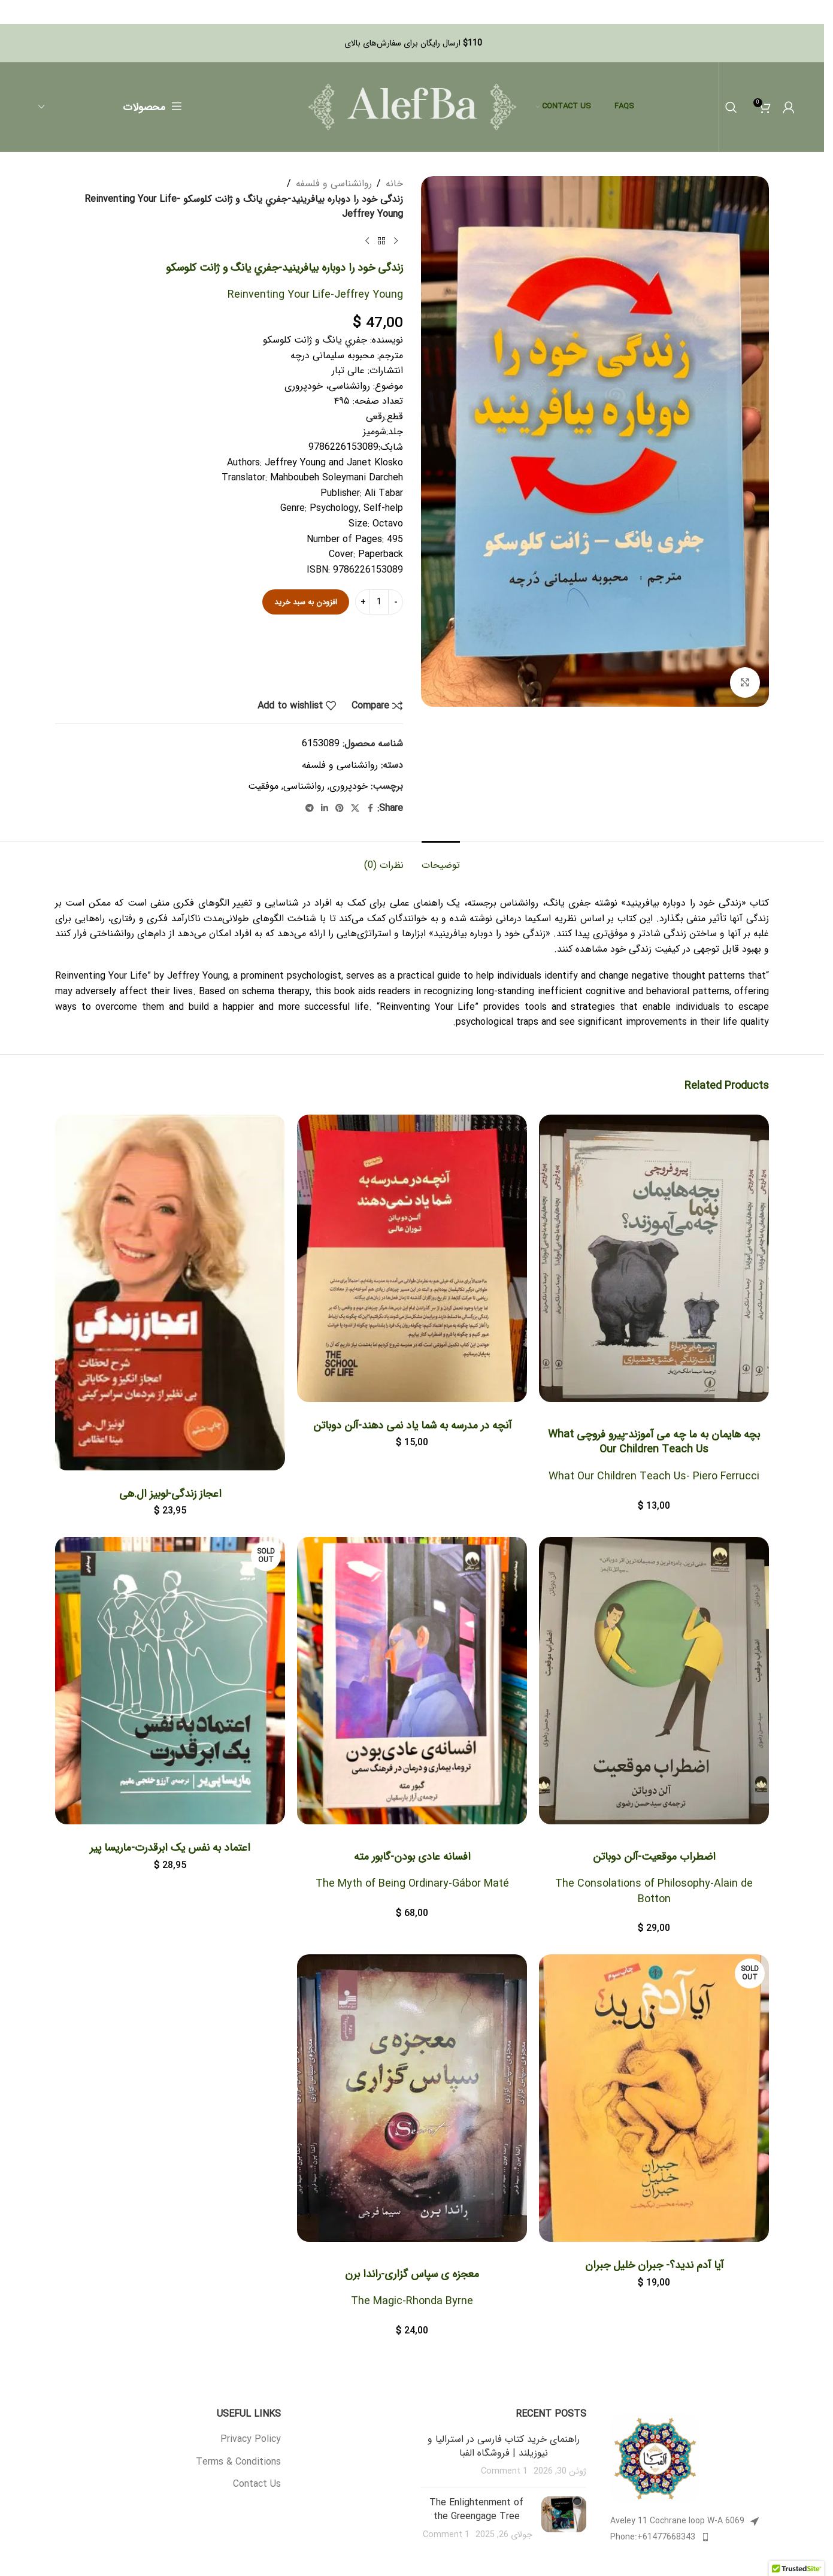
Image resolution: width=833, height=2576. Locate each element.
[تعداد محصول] (379, 603)
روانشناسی (304, 787)
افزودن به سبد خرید (305, 603)
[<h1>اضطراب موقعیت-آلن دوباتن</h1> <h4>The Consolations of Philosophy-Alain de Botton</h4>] (654, 1682)
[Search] (731, 107)
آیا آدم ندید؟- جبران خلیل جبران (654, 2267)
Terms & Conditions (238, 2465)
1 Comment (504, 2474)
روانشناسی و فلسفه (334, 183)
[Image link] (655, 2460)
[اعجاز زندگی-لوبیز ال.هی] (170, 1294)
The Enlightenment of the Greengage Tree (476, 2512)
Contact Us (257, 2487)
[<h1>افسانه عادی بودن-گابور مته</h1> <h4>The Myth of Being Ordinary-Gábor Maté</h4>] (412, 1682)
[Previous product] (396, 241)
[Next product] (367, 241)
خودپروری (348, 787)
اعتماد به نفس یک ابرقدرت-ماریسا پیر (170, 1849)
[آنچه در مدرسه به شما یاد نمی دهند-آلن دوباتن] (412, 1259)
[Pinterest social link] (339, 809)
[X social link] (355, 809)
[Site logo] (412, 106)
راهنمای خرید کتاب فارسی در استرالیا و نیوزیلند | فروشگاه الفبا (504, 2449)
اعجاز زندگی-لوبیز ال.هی (170, 1495)
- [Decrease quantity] (396, 603)
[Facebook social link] (370, 809)
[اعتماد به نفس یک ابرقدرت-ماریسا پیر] (170, 1682)
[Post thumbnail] (563, 2521)
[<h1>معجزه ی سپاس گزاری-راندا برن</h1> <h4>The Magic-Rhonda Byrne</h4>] (412, 2100)
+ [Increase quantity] (363, 603)
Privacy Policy (250, 2442)
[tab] (441, 860)
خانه (394, 183)
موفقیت (263, 787)
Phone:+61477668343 (652, 2540)
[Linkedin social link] (324, 809)
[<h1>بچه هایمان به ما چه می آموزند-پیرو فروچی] (654, 1259)
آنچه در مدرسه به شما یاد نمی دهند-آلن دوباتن (412, 1426)
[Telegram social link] (309, 809)
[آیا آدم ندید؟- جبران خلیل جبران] (654, 2100)
